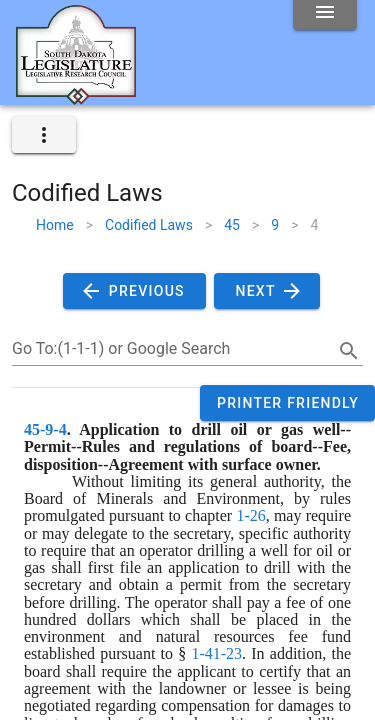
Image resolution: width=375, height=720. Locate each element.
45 (232, 225)
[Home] (76, 97)
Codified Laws (149, 225)
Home (55, 225)
